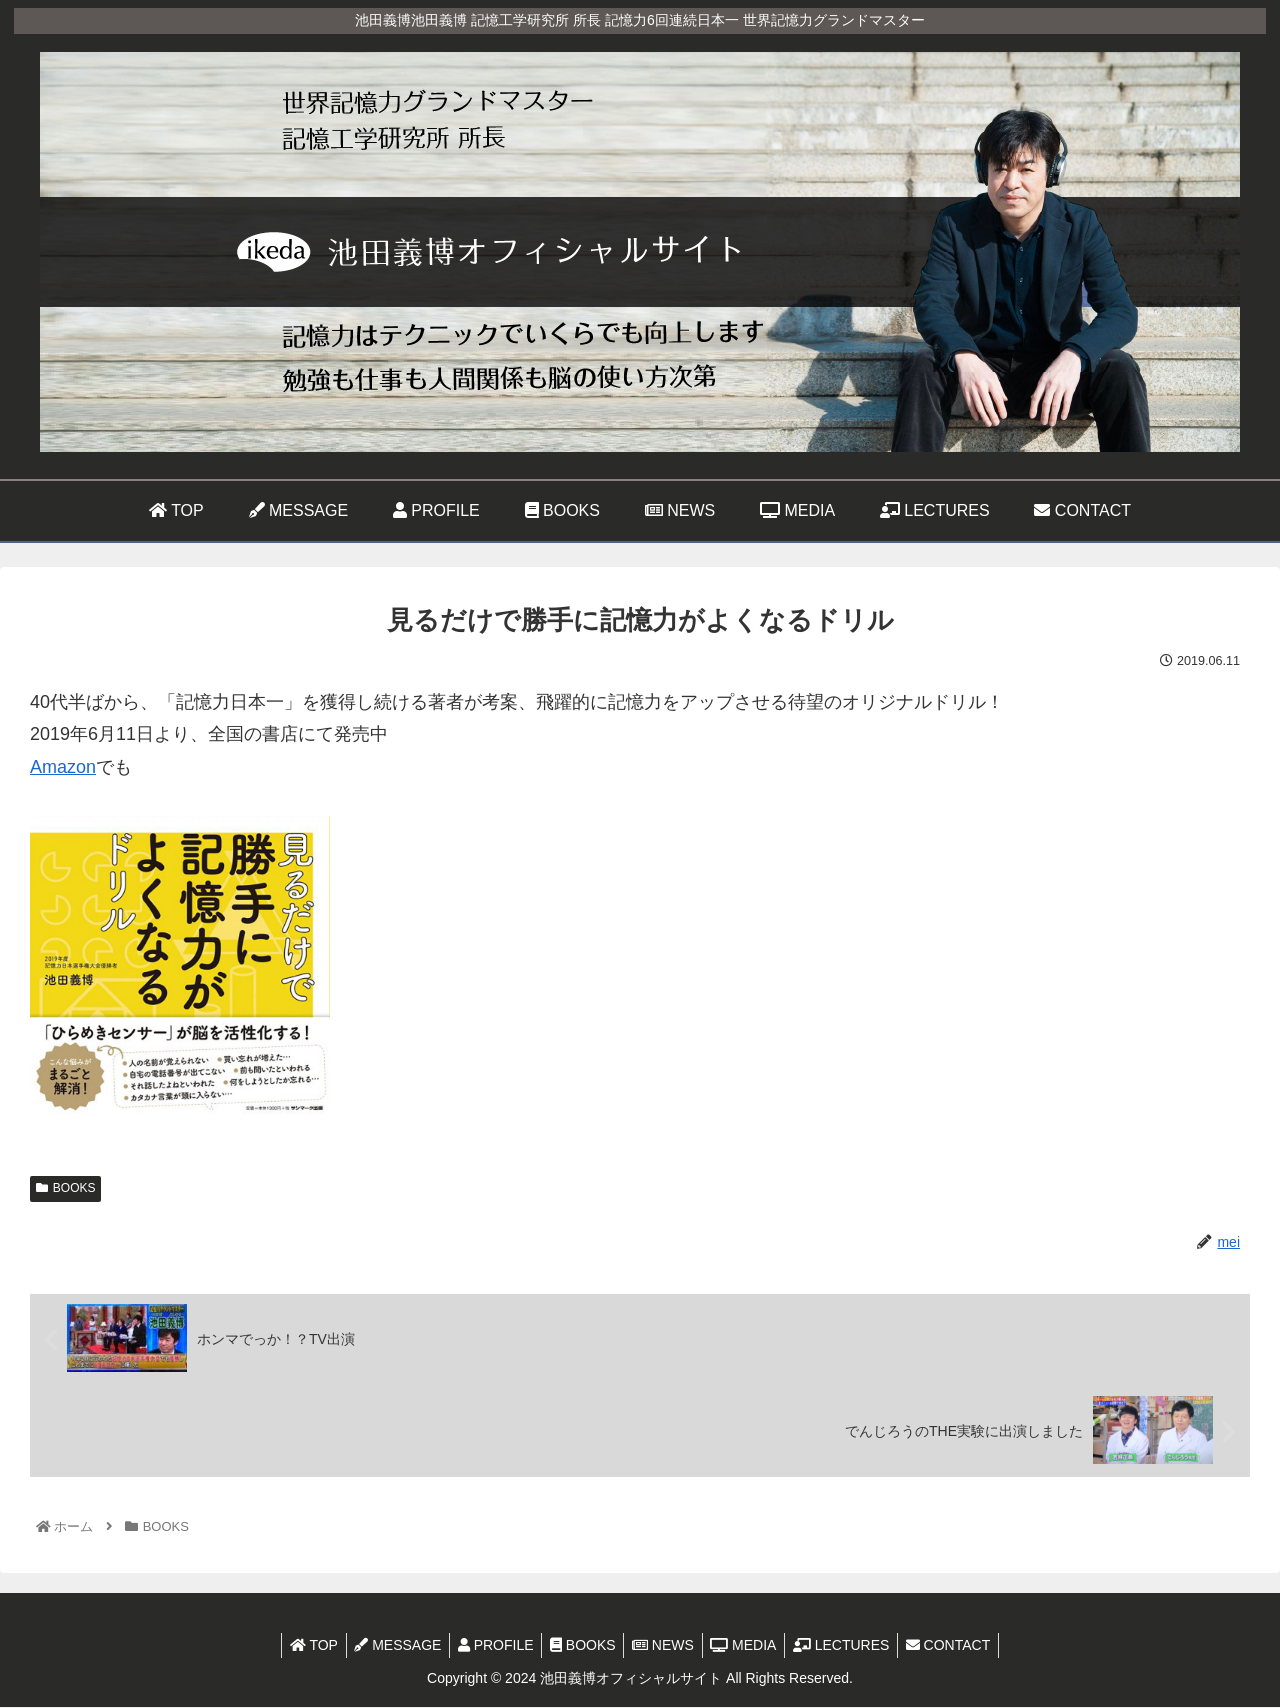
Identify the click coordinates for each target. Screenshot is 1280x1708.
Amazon (63, 767)
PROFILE (489, 1646)
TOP (297, 1646)
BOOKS (65, 1188)
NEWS (665, 1646)
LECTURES (852, 1646)
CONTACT (964, 1646)
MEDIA (750, 1646)
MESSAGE (386, 1646)
